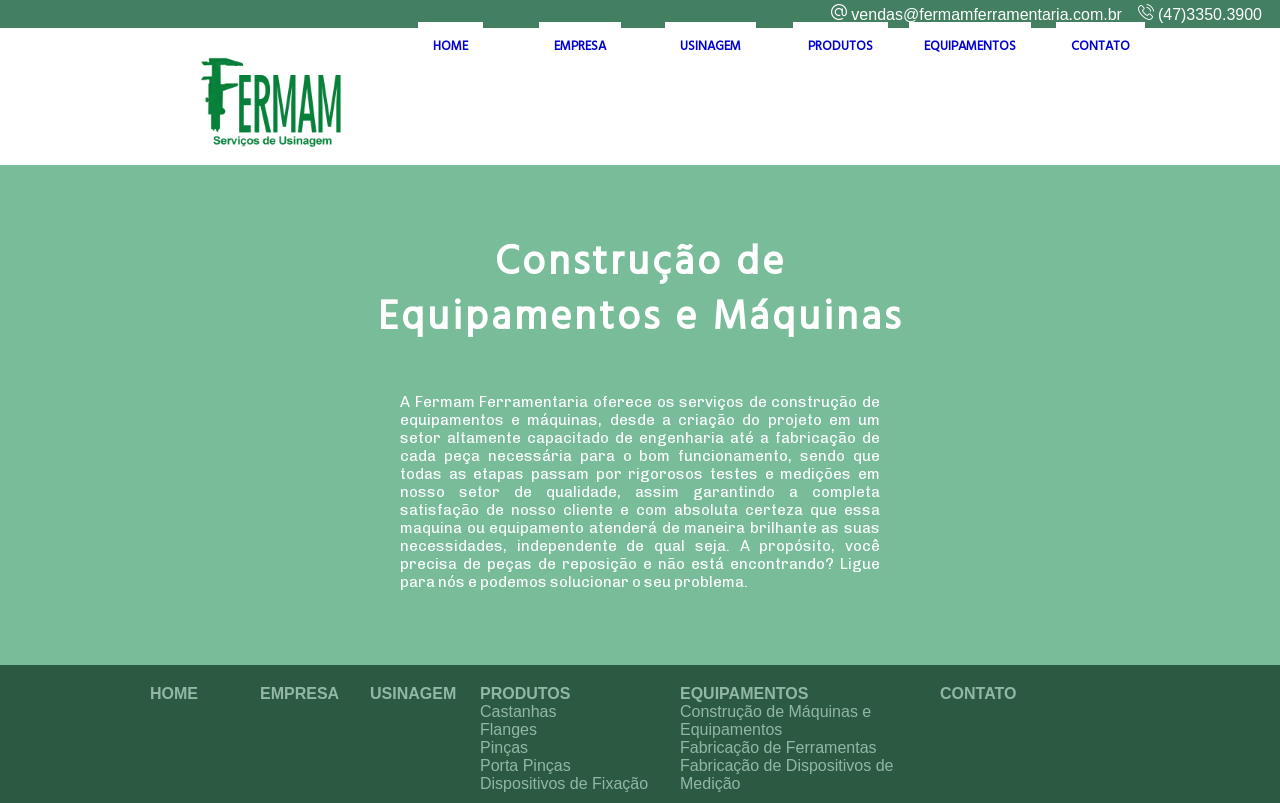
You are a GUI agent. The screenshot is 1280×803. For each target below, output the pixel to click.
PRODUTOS (840, 102)
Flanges (508, 729)
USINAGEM (710, 102)
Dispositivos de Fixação (564, 783)
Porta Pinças (525, 765)
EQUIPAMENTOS (970, 102)
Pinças (504, 747)
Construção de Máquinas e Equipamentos (775, 720)
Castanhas (518, 711)
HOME (450, 102)
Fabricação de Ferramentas (778, 747)
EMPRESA (580, 102)
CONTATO (1100, 102)
